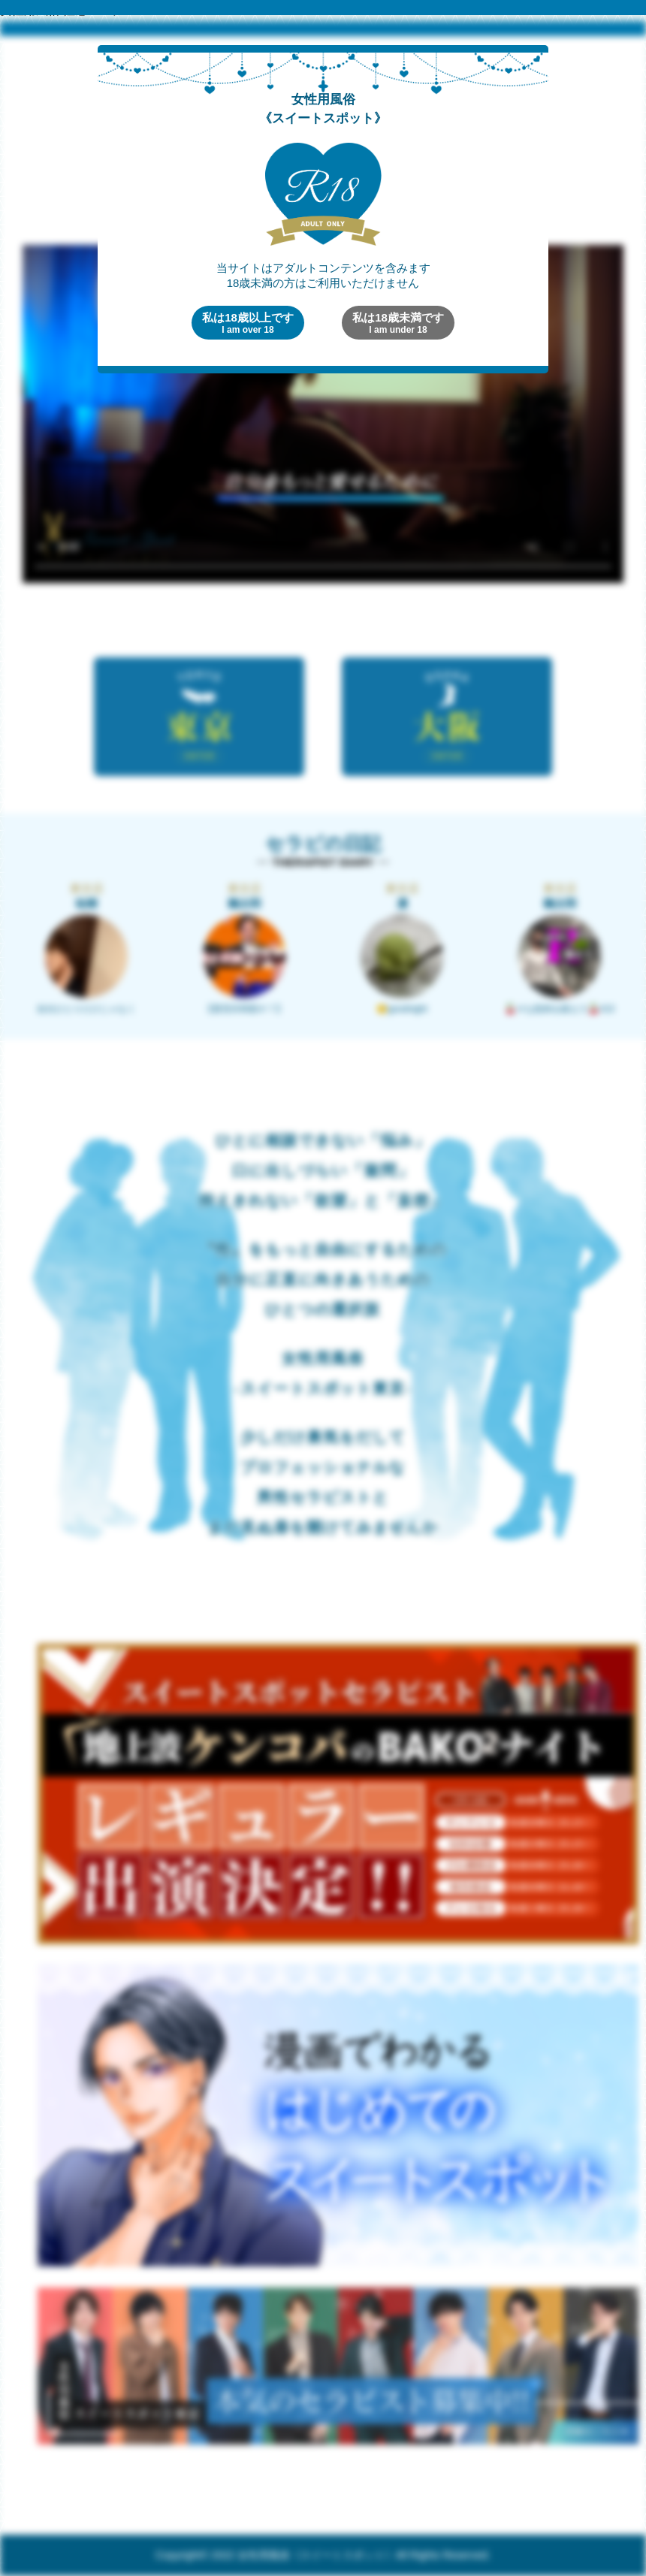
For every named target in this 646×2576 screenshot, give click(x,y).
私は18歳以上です (248, 323)
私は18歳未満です (398, 323)
